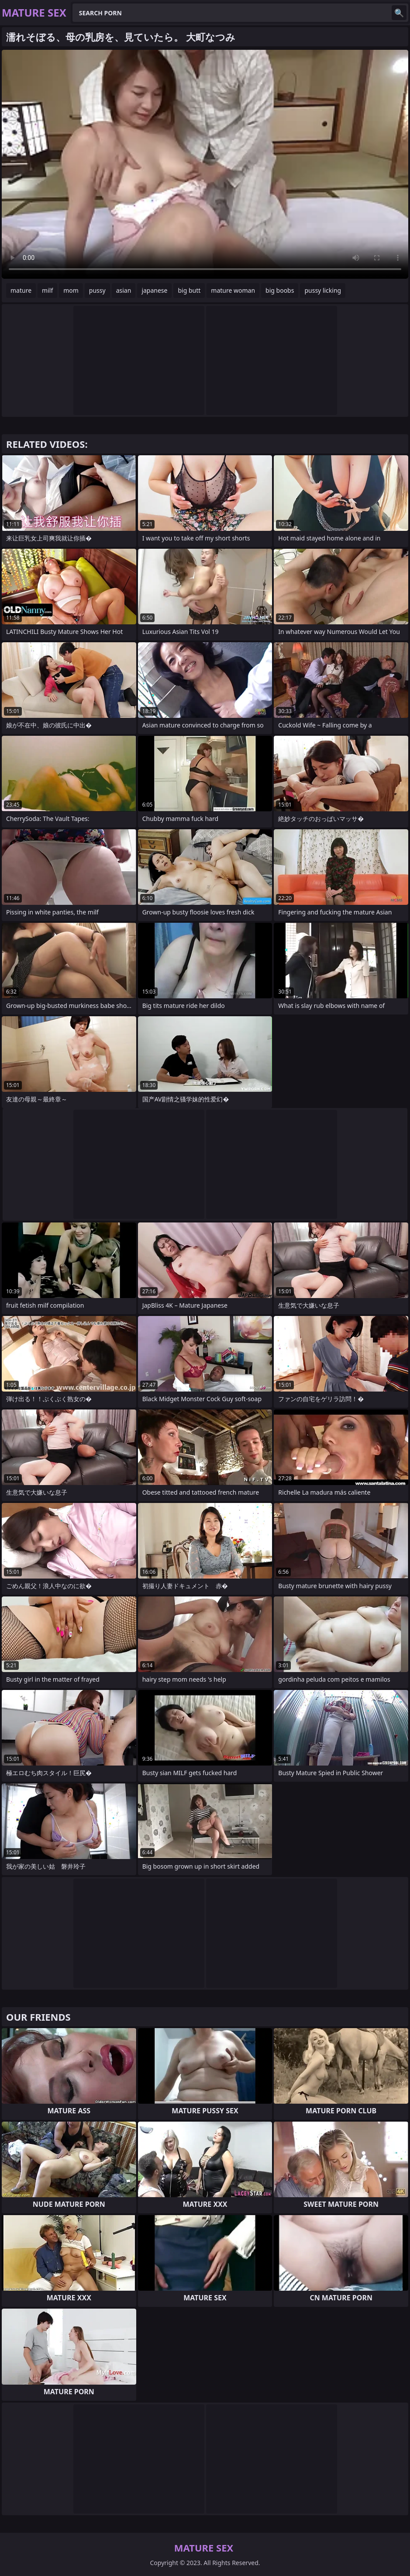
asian (123, 290)
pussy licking (322, 290)
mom (71, 290)
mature (20, 290)
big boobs (279, 290)
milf (47, 290)
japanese (154, 290)
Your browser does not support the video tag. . (205, 164)
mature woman (233, 290)
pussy (97, 290)
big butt (189, 290)
